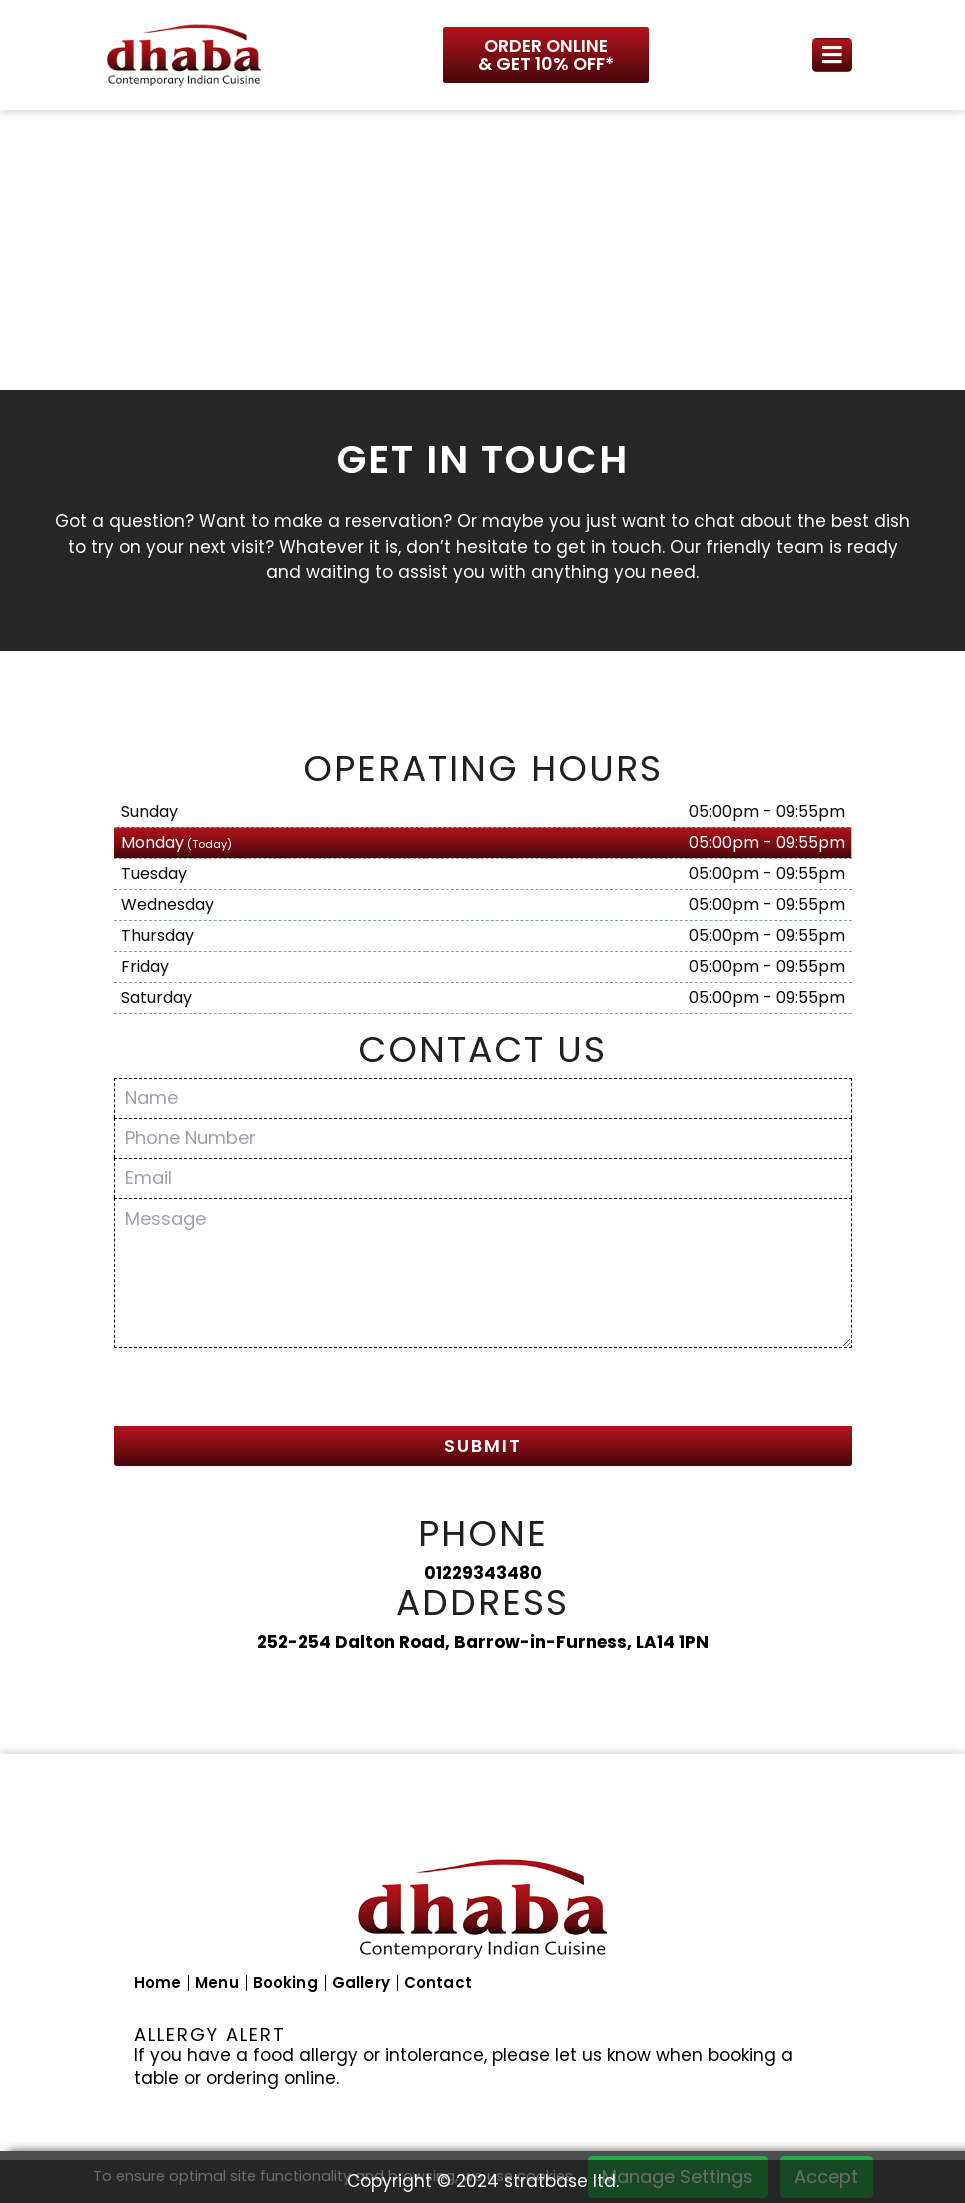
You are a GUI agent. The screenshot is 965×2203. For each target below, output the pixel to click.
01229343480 (483, 1573)
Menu (217, 1982)
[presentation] (266, 1390)
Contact (438, 1982)
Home (158, 1982)
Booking (285, 1982)
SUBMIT (483, 1445)
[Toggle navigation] (832, 55)
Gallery (361, 1982)
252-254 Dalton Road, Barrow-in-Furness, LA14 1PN (483, 1642)
